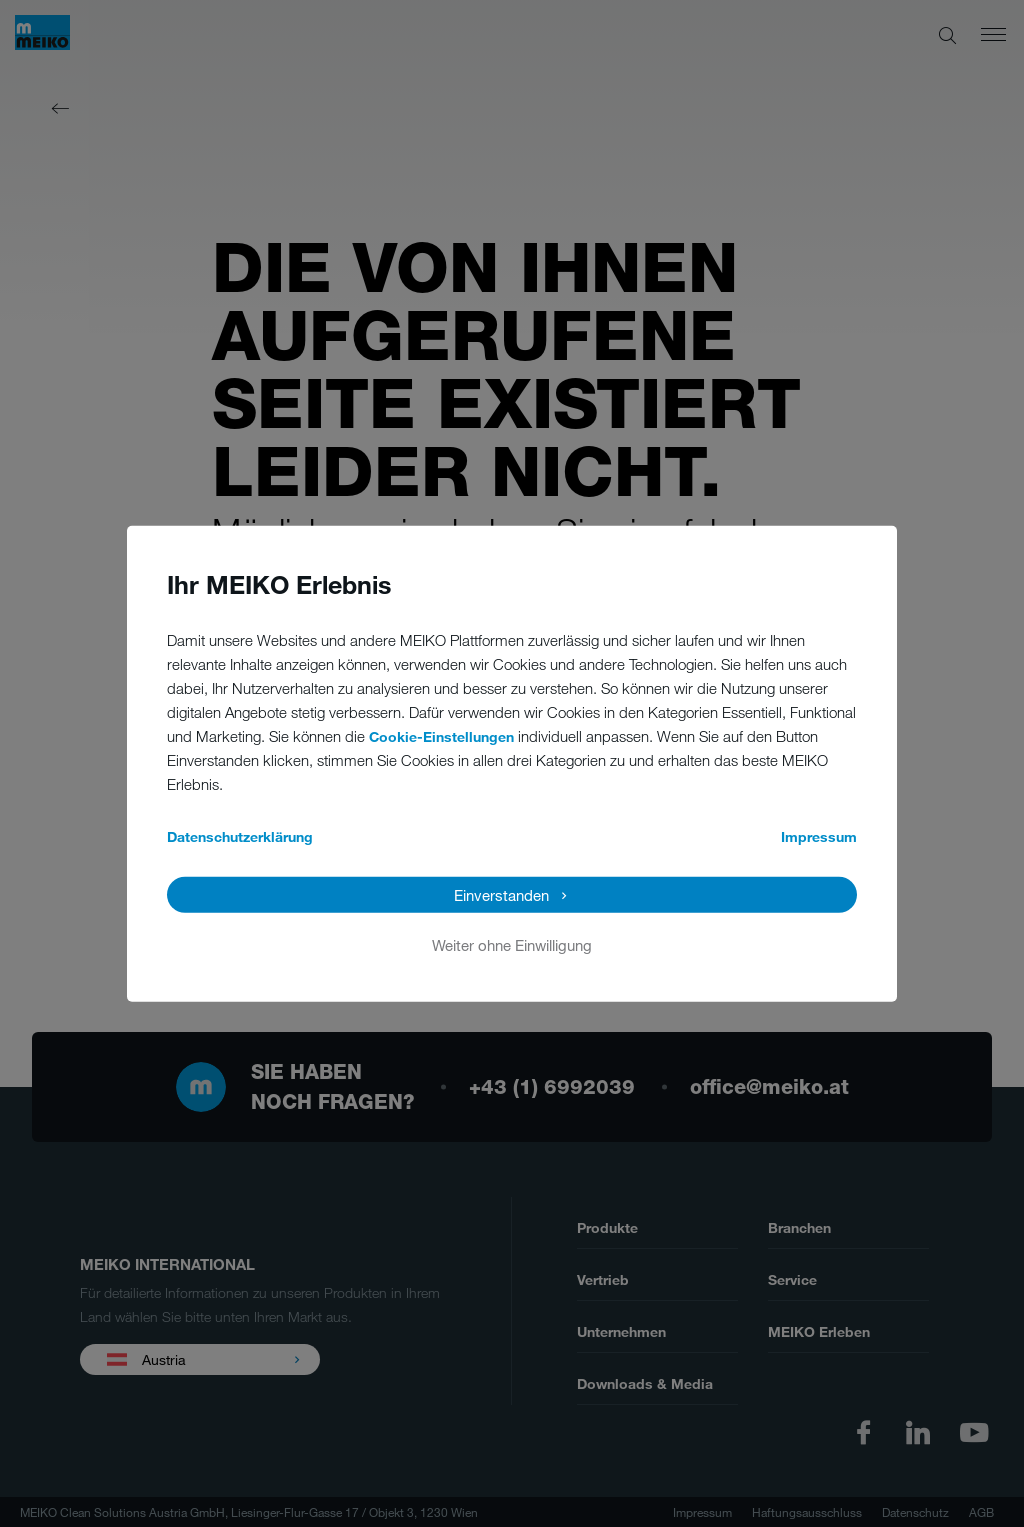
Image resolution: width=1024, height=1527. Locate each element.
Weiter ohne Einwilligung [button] (512, 945)
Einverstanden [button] (501, 895)
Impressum (819, 836)
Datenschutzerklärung (240, 836)
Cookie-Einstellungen (441, 736)
